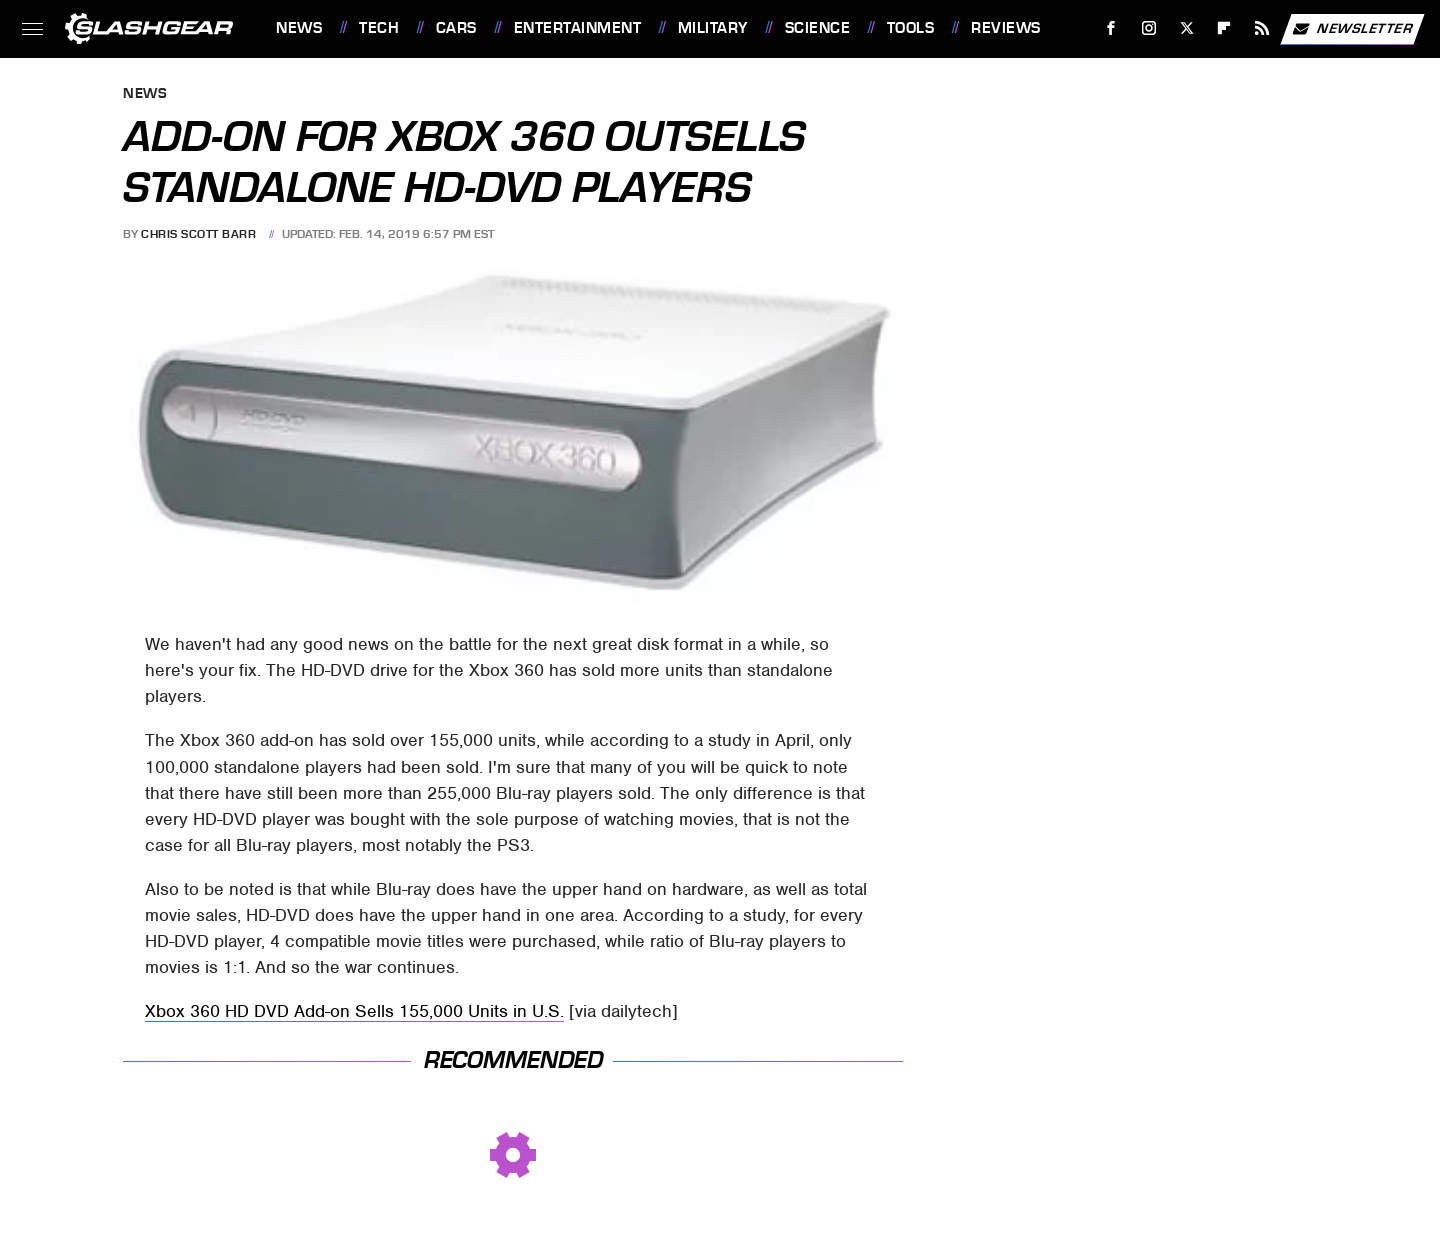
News (299, 28)
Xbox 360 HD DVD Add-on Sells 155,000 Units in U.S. (354, 1011)
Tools (911, 28)
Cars (456, 28)
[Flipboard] (1224, 28)
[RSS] (1262, 28)
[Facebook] (1111, 28)
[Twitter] (1186, 28)
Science (818, 28)
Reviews (1006, 28)
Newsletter (1352, 29)
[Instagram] (1149, 28)
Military (713, 28)
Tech (379, 28)
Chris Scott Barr (198, 234)
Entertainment (578, 28)
